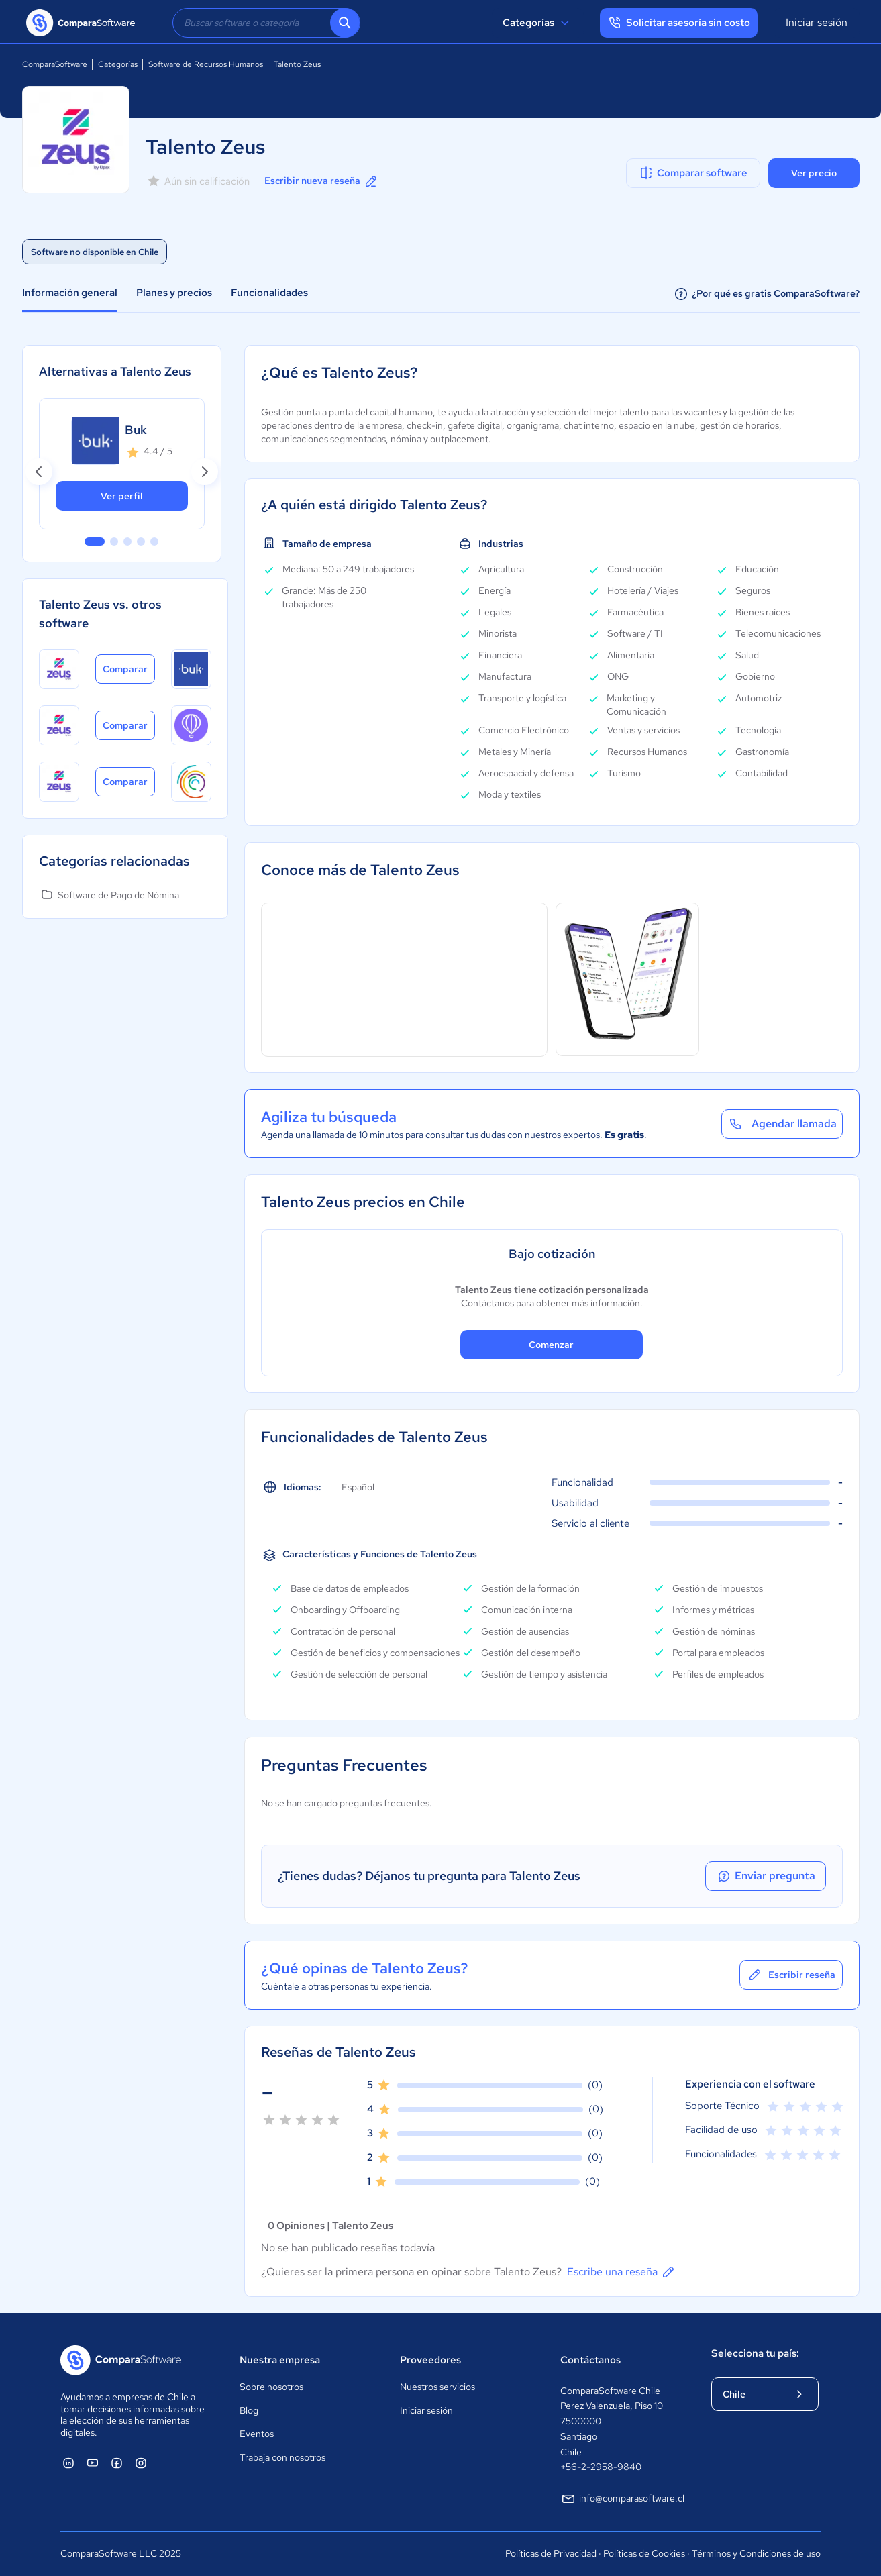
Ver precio (814, 173)
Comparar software (692, 173)
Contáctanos (590, 2360)
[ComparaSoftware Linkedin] (68, 2463)
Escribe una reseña (621, 2272)
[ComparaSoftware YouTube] (93, 2463)
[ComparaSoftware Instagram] (141, 2463)
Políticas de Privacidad (551, 2553)
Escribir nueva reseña (321, 181)
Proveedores (430, 2360)
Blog (249, 2410)
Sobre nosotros (271, 2387)
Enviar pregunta (765, 1876)
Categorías (538, 23)
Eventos (257, 2434)
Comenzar (551, 1345)
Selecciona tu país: (755, 2353)
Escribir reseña (791, 1975)
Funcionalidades (269, 292)
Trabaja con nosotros (282, 2457)
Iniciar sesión (816, 22)
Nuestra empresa (280, 2360)
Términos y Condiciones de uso (756, 2553)
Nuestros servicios (437, 2387)
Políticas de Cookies (644, 2553)
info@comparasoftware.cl (622, 2499)
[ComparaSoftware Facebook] (117, 2463)
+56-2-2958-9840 (600, 2467)
